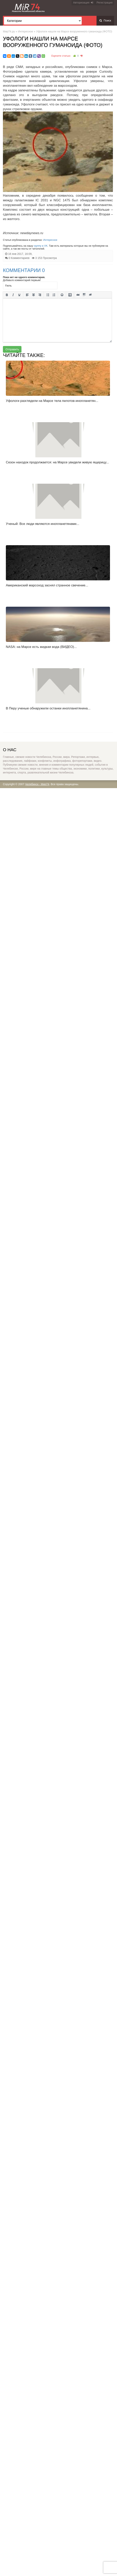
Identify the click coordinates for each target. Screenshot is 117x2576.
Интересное (25, 31)
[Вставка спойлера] (84, 294)
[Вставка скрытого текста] (90, 294)
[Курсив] (13, 294)
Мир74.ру (9, 31)
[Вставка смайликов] (62, 294)
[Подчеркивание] (19, 294)
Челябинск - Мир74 (37, 784)
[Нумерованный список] (54, 294)
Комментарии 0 (24, 270)
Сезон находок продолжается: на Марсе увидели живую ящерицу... (57, 462)
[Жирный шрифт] (7, 294)
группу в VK (40, 245)
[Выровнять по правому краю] (40, 294)
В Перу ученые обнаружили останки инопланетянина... (48, 708)
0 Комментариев (19, 258)
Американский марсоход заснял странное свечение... (47, 585)
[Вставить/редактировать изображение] (70, 294)
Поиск (105, 20)
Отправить (12, 349)
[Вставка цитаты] (78, 294)
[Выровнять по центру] (33, 294)
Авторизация (83, 2)
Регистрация (105, 2)
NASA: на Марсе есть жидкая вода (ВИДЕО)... (41, 647)
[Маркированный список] (48, 294)
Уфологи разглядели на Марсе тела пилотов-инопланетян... (52, 401)
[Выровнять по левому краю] (27, 294)
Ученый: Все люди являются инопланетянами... (42, 524)
